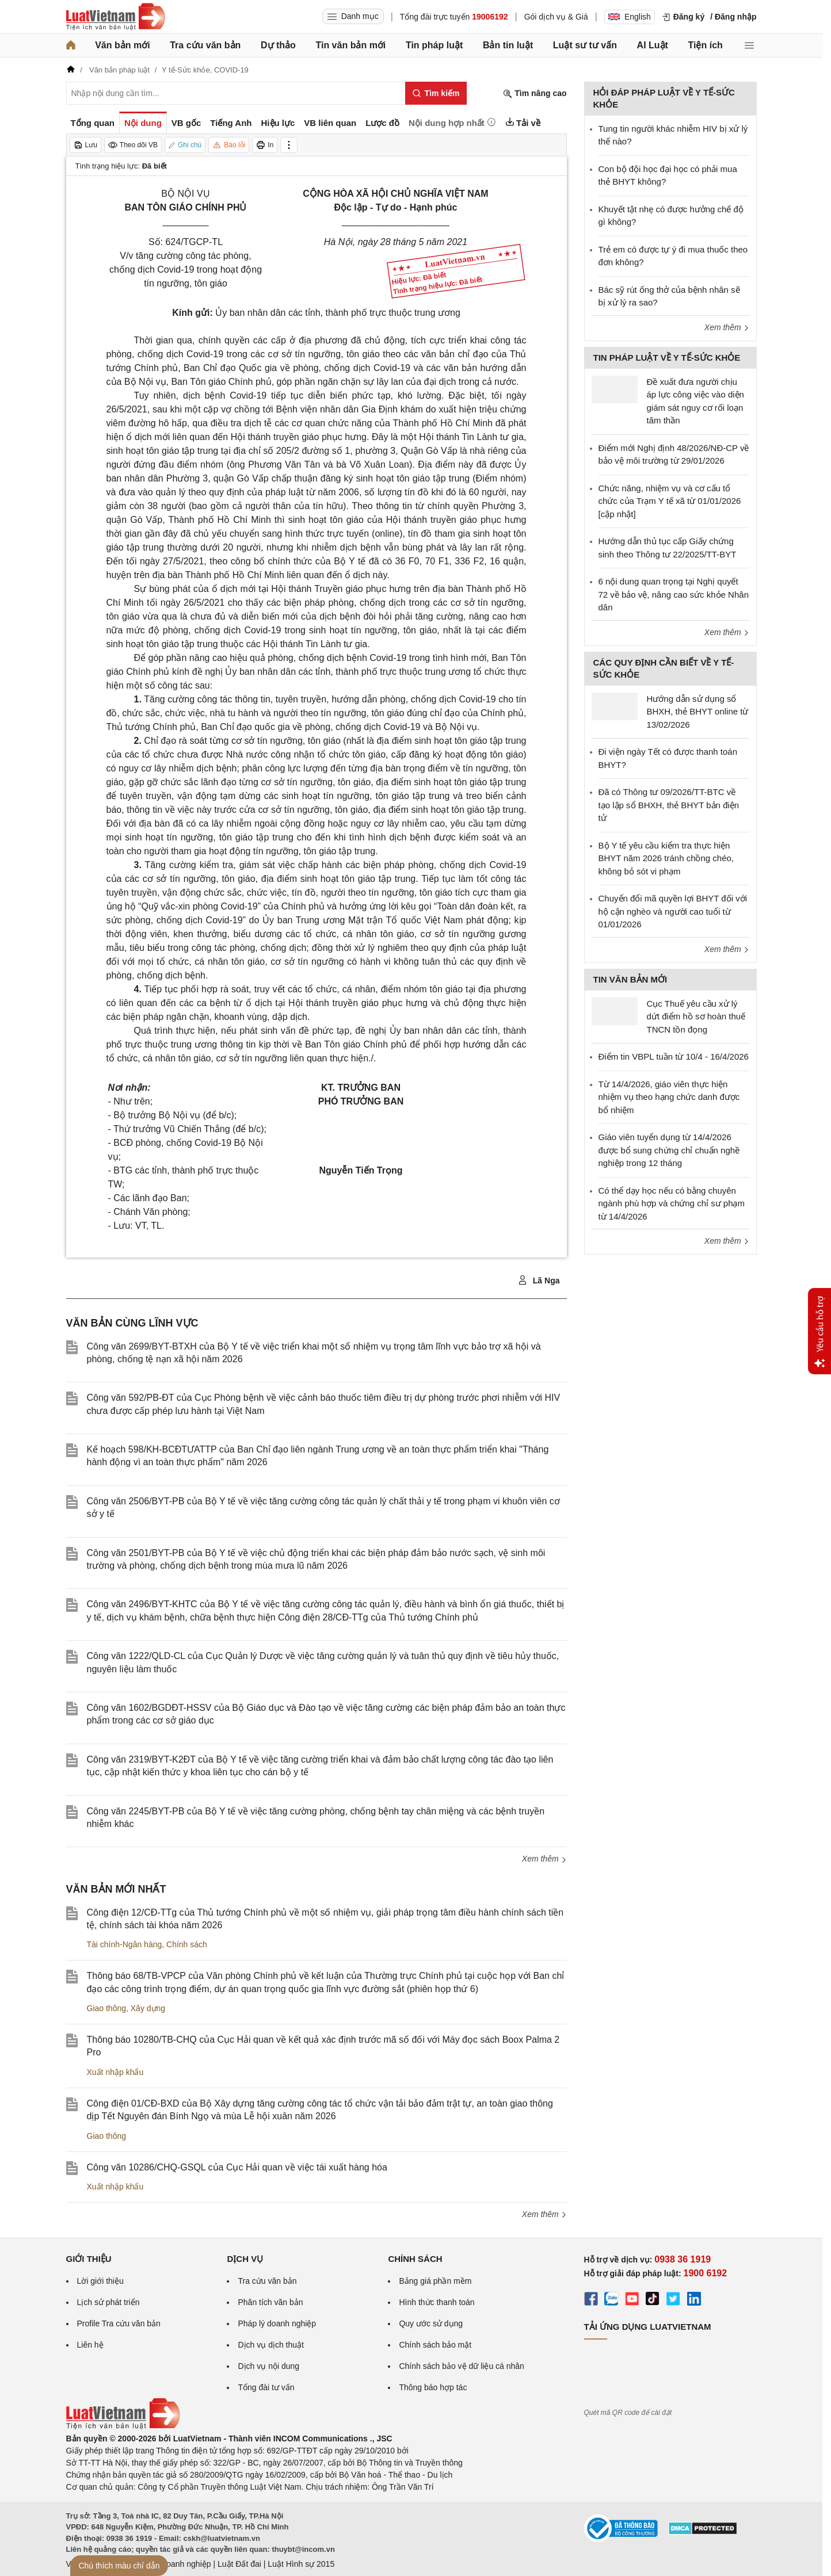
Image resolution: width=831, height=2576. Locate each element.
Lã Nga (539, 1280)
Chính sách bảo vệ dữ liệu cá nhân (461, 2366)
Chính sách (186, 1944)
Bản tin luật (508, 45)
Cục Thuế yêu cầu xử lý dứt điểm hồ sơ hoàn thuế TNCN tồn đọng (696, 1016)
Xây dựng (148, 2008)
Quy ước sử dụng (431, 2323)
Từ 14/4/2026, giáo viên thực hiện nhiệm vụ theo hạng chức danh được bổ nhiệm (669, 1097)
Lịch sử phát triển (108, 2302)
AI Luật (652, 45)
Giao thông (107, 2008)
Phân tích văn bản (270, 2302)
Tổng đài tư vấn (266, 2387)
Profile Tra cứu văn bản (119, 2323)
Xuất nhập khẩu (115, 2072)
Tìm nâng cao (534, 93)
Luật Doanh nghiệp (177, 2564)
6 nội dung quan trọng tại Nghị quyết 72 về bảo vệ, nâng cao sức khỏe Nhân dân (674, 594)
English (629, 16)
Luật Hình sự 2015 (301, 2564)
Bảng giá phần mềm (435, 2280)
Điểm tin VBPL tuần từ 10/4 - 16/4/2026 (674, 1056)
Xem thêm (544, 1858)
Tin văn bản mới (350, 45)
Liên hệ (90, 2344)
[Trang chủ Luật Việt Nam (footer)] (123, 2426)
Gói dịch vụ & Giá (556, 16)
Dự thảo (278, 45)
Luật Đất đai (239, 2564)
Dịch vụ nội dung (268, 2366)
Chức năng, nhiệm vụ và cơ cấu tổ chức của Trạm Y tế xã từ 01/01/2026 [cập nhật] (670, 501)
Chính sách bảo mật (435, 2344)
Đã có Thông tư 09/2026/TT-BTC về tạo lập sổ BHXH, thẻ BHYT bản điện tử (669, 805)
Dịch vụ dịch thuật (271, 2344)
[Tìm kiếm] (436, 93)
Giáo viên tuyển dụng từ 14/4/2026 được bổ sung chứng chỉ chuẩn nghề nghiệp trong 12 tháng (669, 1150)
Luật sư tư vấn (585, 45)
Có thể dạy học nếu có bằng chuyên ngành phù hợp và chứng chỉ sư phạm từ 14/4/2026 (672, 1203)
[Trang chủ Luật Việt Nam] (115, 16)
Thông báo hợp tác (433, 2387)
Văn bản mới (122, 45)
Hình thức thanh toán (436, 2302)
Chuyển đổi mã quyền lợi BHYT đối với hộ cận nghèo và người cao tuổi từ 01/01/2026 (673, 911)
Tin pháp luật (434, 45)
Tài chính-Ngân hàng (124, 1944)
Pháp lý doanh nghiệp (277, 2323)
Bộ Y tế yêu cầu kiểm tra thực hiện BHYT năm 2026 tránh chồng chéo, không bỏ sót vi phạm (666, 858)
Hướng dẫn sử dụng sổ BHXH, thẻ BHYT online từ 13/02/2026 (698, 711)
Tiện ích (705, 45)
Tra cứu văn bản (205, 45)
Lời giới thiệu (100, 2280)
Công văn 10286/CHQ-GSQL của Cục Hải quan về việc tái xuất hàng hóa (237, 2167)
